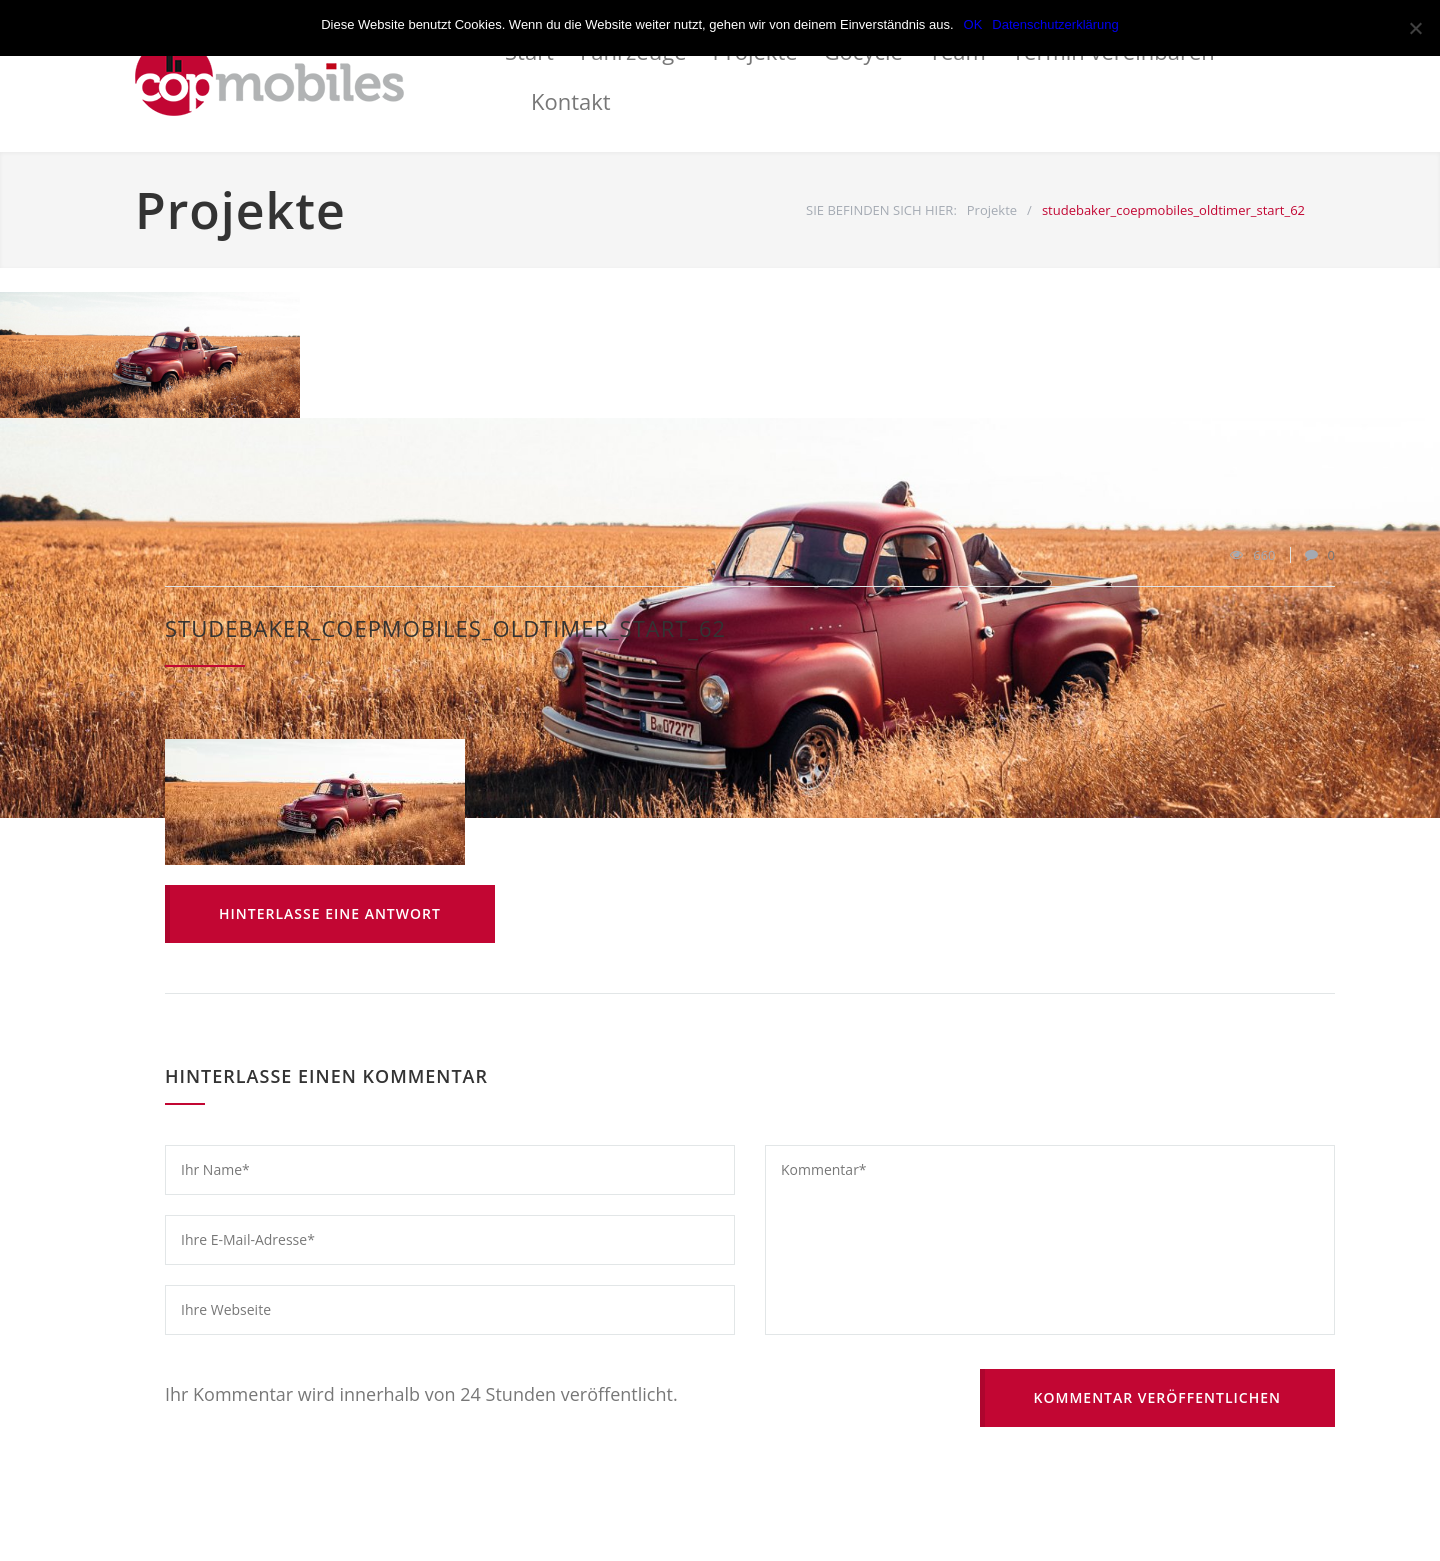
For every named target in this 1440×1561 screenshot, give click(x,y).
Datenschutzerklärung (1055, 24)
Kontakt (571, 101)
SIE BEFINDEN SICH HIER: (881, 210)
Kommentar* (1050, 1240)
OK (973, 24)
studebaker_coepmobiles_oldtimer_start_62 (445, 628)
